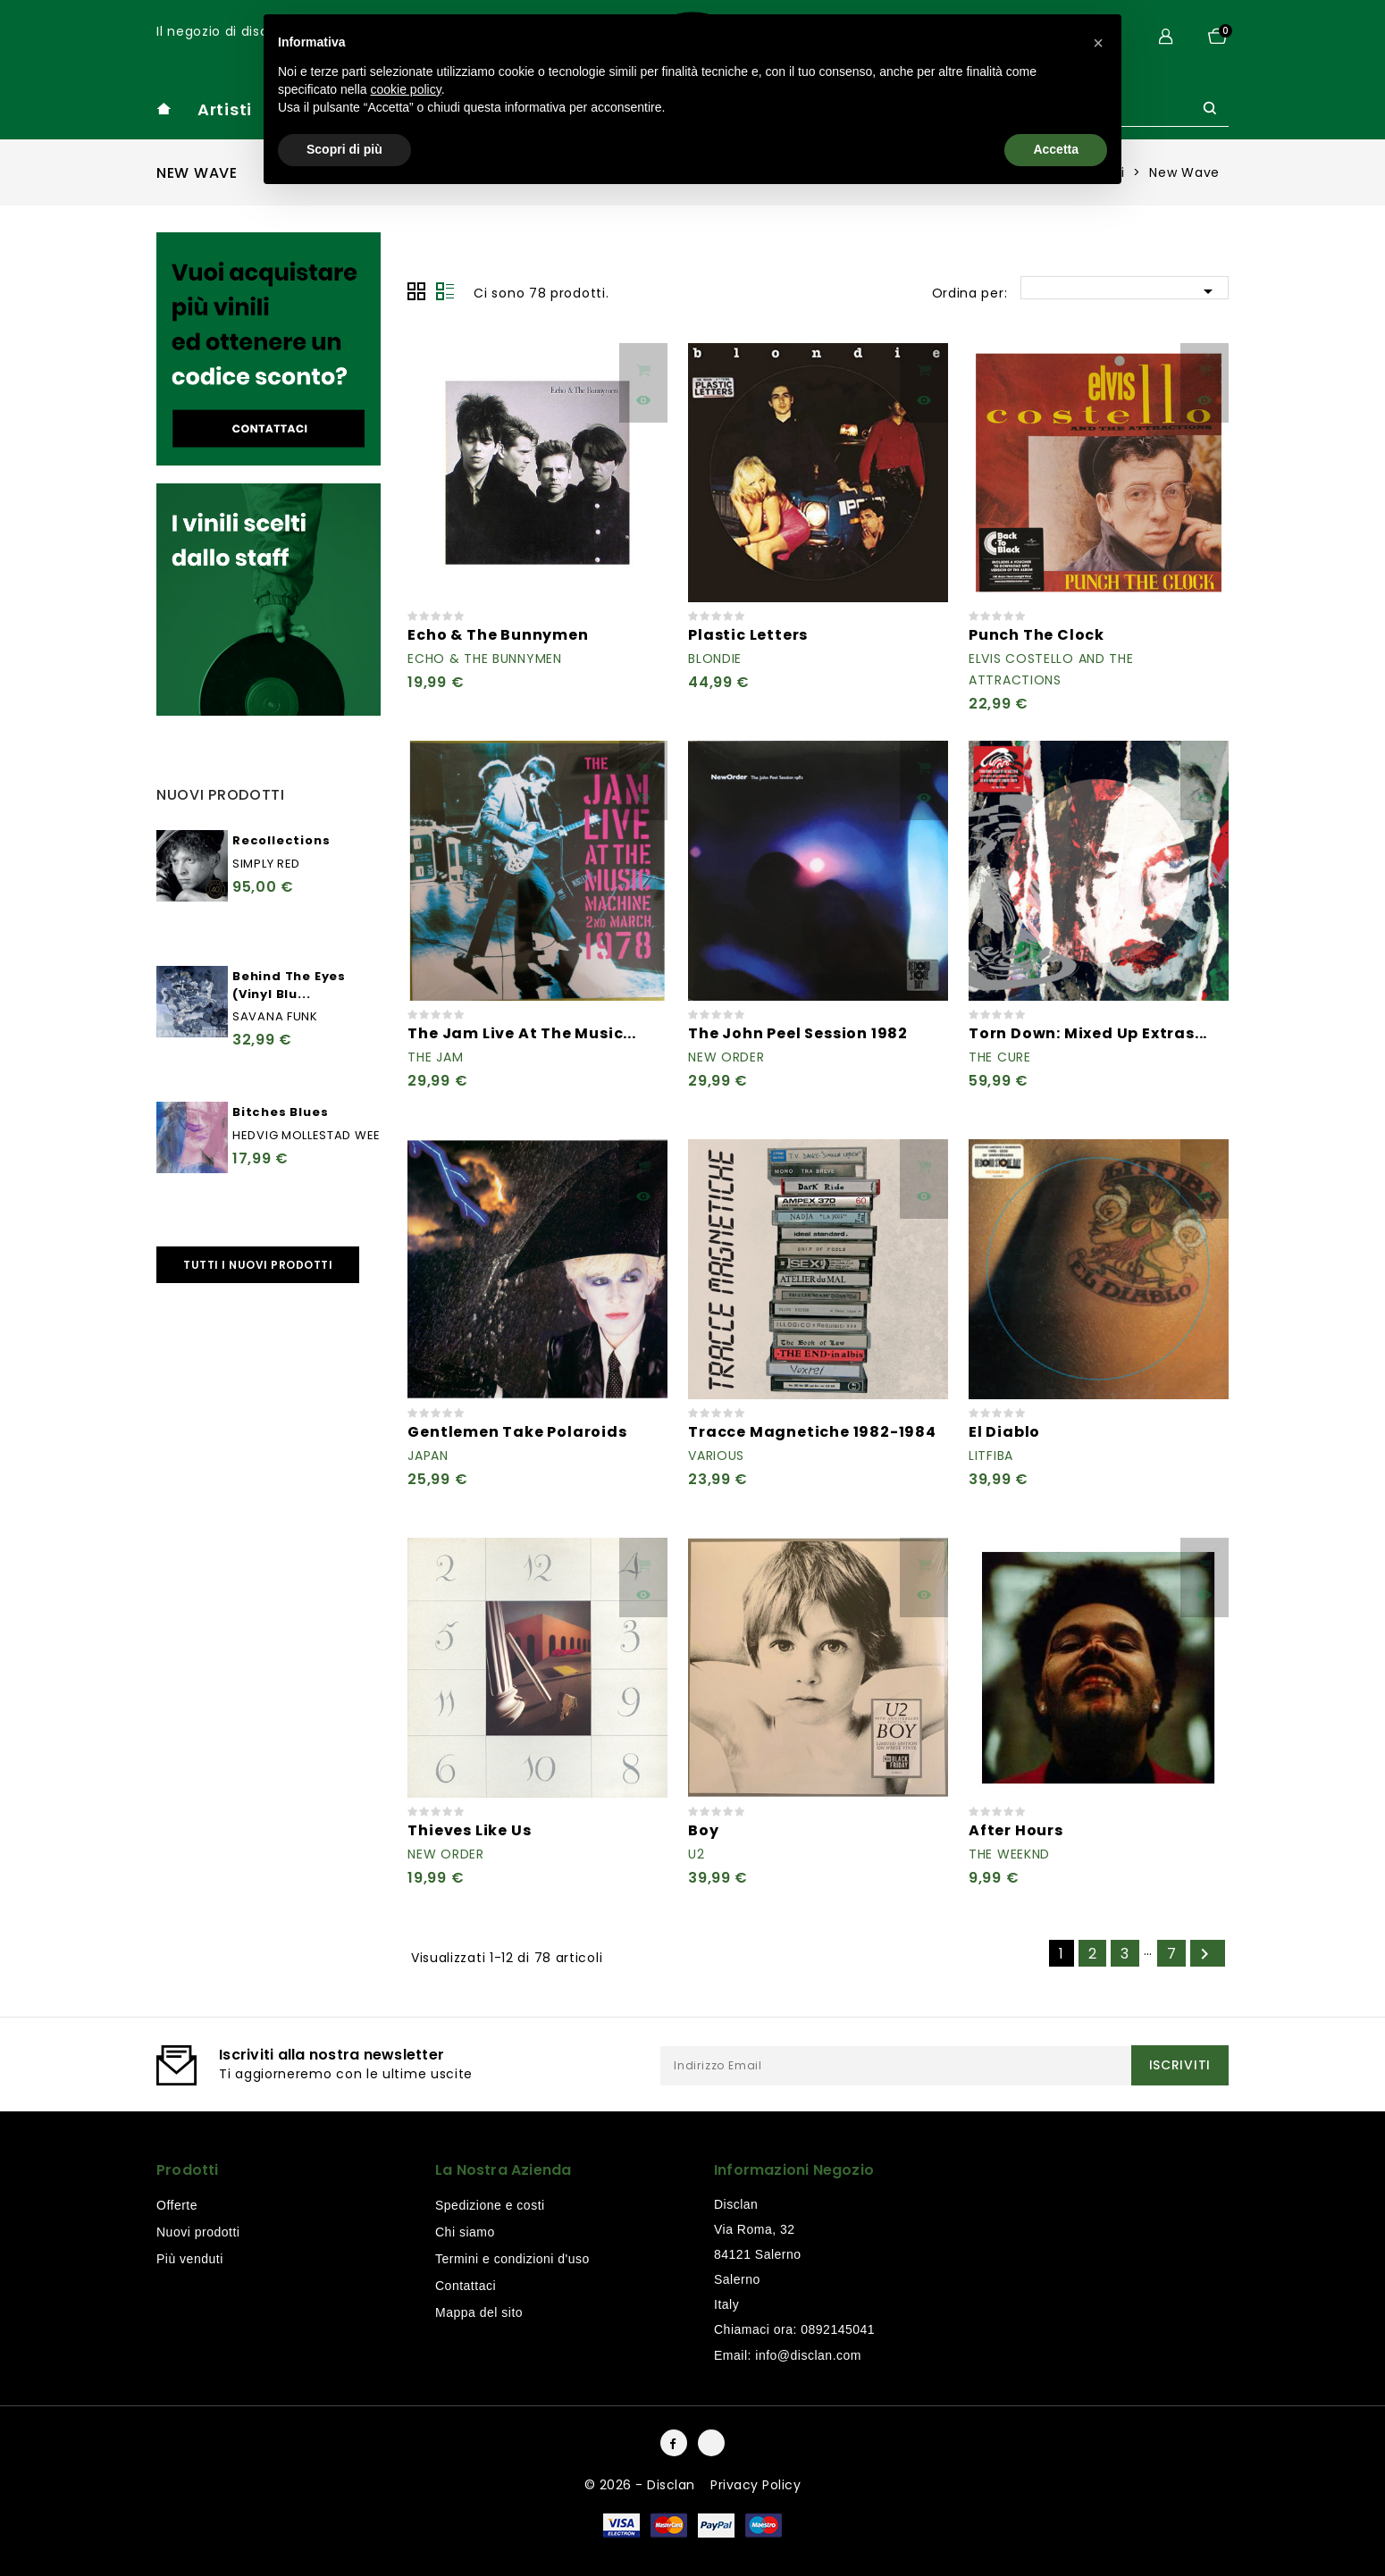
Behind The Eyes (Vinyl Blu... (289, 985)
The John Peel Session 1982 (798, 1033)
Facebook (673, 2442)
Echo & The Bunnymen (497, 635)
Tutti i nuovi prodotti (257, 1264)
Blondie (715, 658)
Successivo (1204, 1954)
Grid (416, 291)
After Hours (1016, 1830)
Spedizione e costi (490, 2205)
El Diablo (1004, 1432)
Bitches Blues (280, 1111)
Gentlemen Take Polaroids (516, 1432)
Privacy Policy (755, 2485)
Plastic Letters (748, 635)
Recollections (281, 840)
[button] (1098, 43)
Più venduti (189, 2259)
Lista (445, 291)
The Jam (435, 1057)
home (163, 108)
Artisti (224, 109)
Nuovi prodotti (197, 2232)
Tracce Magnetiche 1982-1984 (812, 1432)
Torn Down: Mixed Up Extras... (1088, 1033)
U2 (696, 1854)
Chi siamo (465, 2232)
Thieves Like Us (469, 1830)
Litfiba (991, 1455)
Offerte (176, 2205)
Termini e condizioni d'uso (512, 2259)
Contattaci (465, 2285)
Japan (428, 1455)
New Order (726, 1057)
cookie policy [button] (406, 89)
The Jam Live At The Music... (521, 1033)
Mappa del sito (479, 2312)
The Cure (1000, 1057)
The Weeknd (1009, 1854)
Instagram (711, 2442)
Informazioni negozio (794, 2170)
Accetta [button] (1056, 149)
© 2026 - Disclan (642, 2485)
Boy (703, 1830)
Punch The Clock (1036, 635)
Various (716, 1455)
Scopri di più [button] (344, 149)
